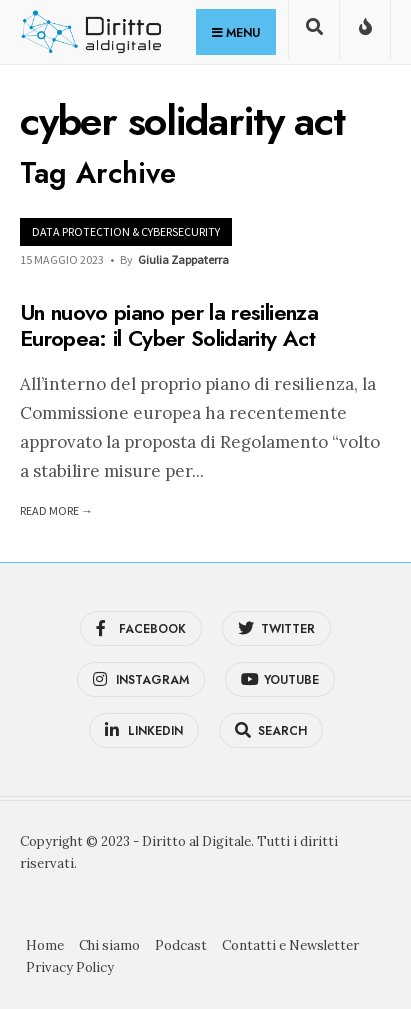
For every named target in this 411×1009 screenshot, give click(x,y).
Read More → (56, 510)
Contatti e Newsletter (290, 945)
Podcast (181, 945)
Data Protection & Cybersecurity (126, 231)
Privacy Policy (70, 967)
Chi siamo (109, 945)
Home (45, 945)
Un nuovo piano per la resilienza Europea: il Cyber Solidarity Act (169, 325)
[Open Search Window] (314, 33)
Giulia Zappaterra (183, 259)
